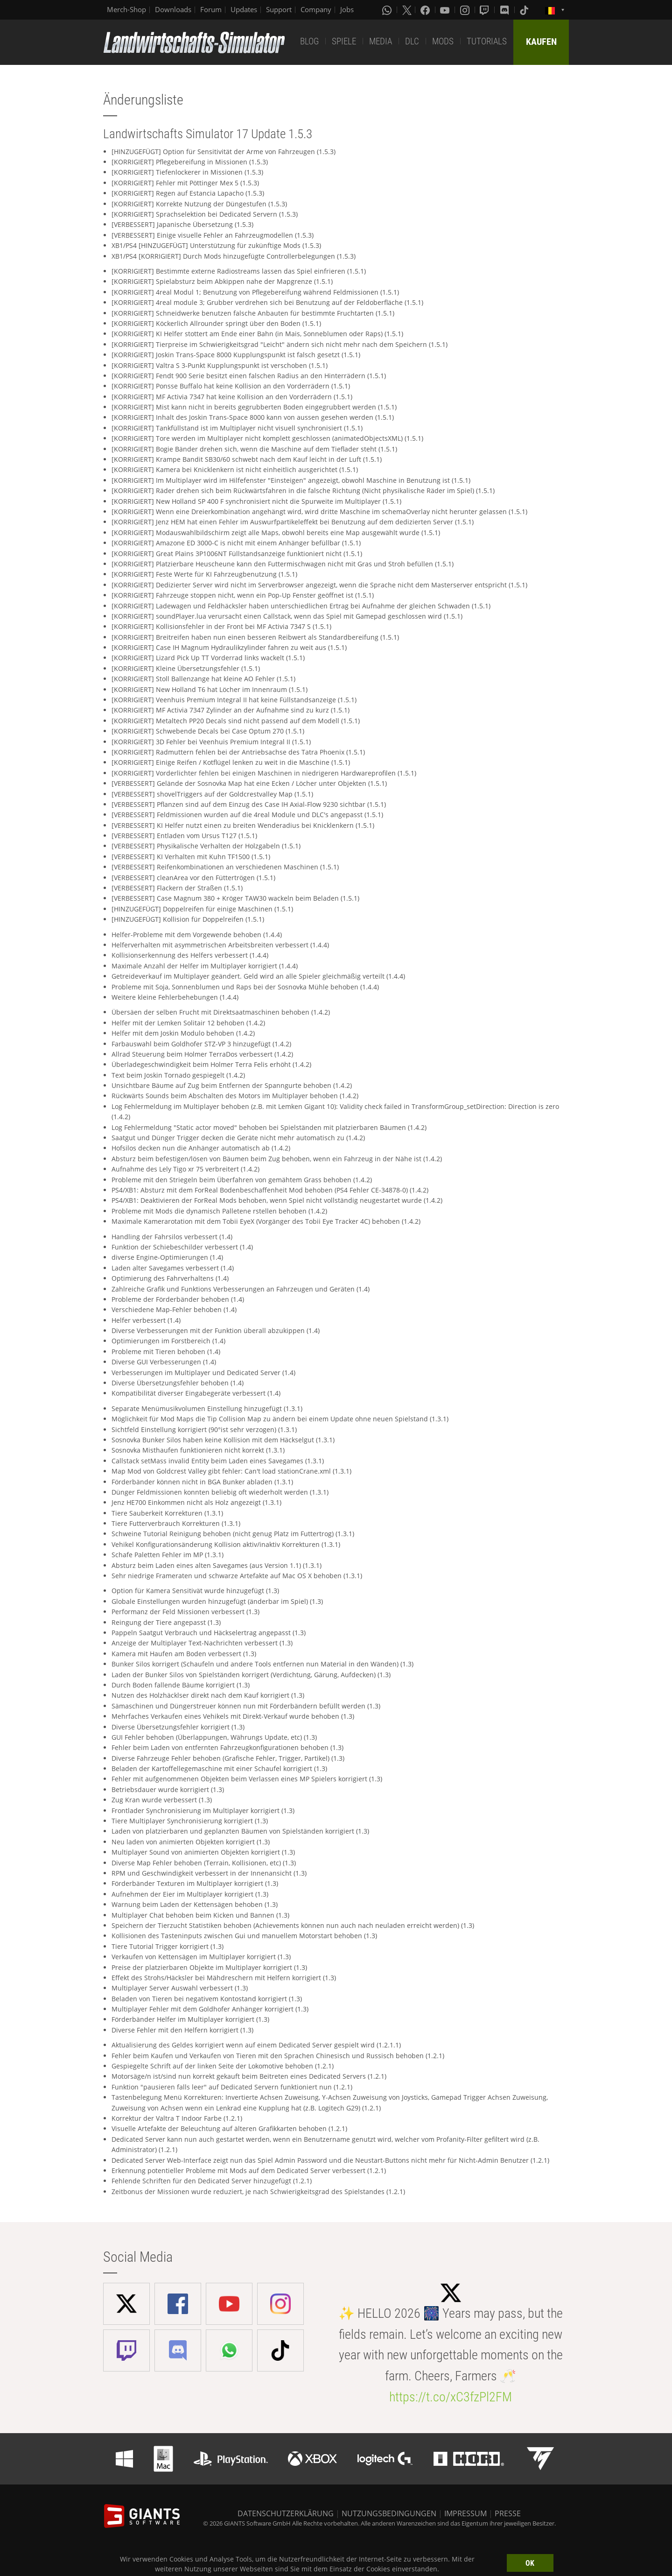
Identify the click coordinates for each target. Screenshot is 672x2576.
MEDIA (380, 41)
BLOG (309, 41)
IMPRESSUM (465, 2513)
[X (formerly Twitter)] (407, 10)
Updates (244, 9)
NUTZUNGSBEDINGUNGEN (389, 2513)
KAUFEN (541, 41)
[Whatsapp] (387, 10)
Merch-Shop (126, 9)
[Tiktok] (525, 10)
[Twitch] (485, 10)
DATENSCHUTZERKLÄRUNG (286, 2513)
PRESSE (508, 2513)
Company (316, 9)
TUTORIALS (487, 41)
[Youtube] (445, 10)
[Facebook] (426, 10)
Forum (211, 9)
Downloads (173, 9)
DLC (412, 41)
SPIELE (344, 41)
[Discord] (505, 10)
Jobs (347, 9)
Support (279, 9)
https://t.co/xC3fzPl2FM (450, 2397)
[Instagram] (465, 10)
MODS (443, 41)
